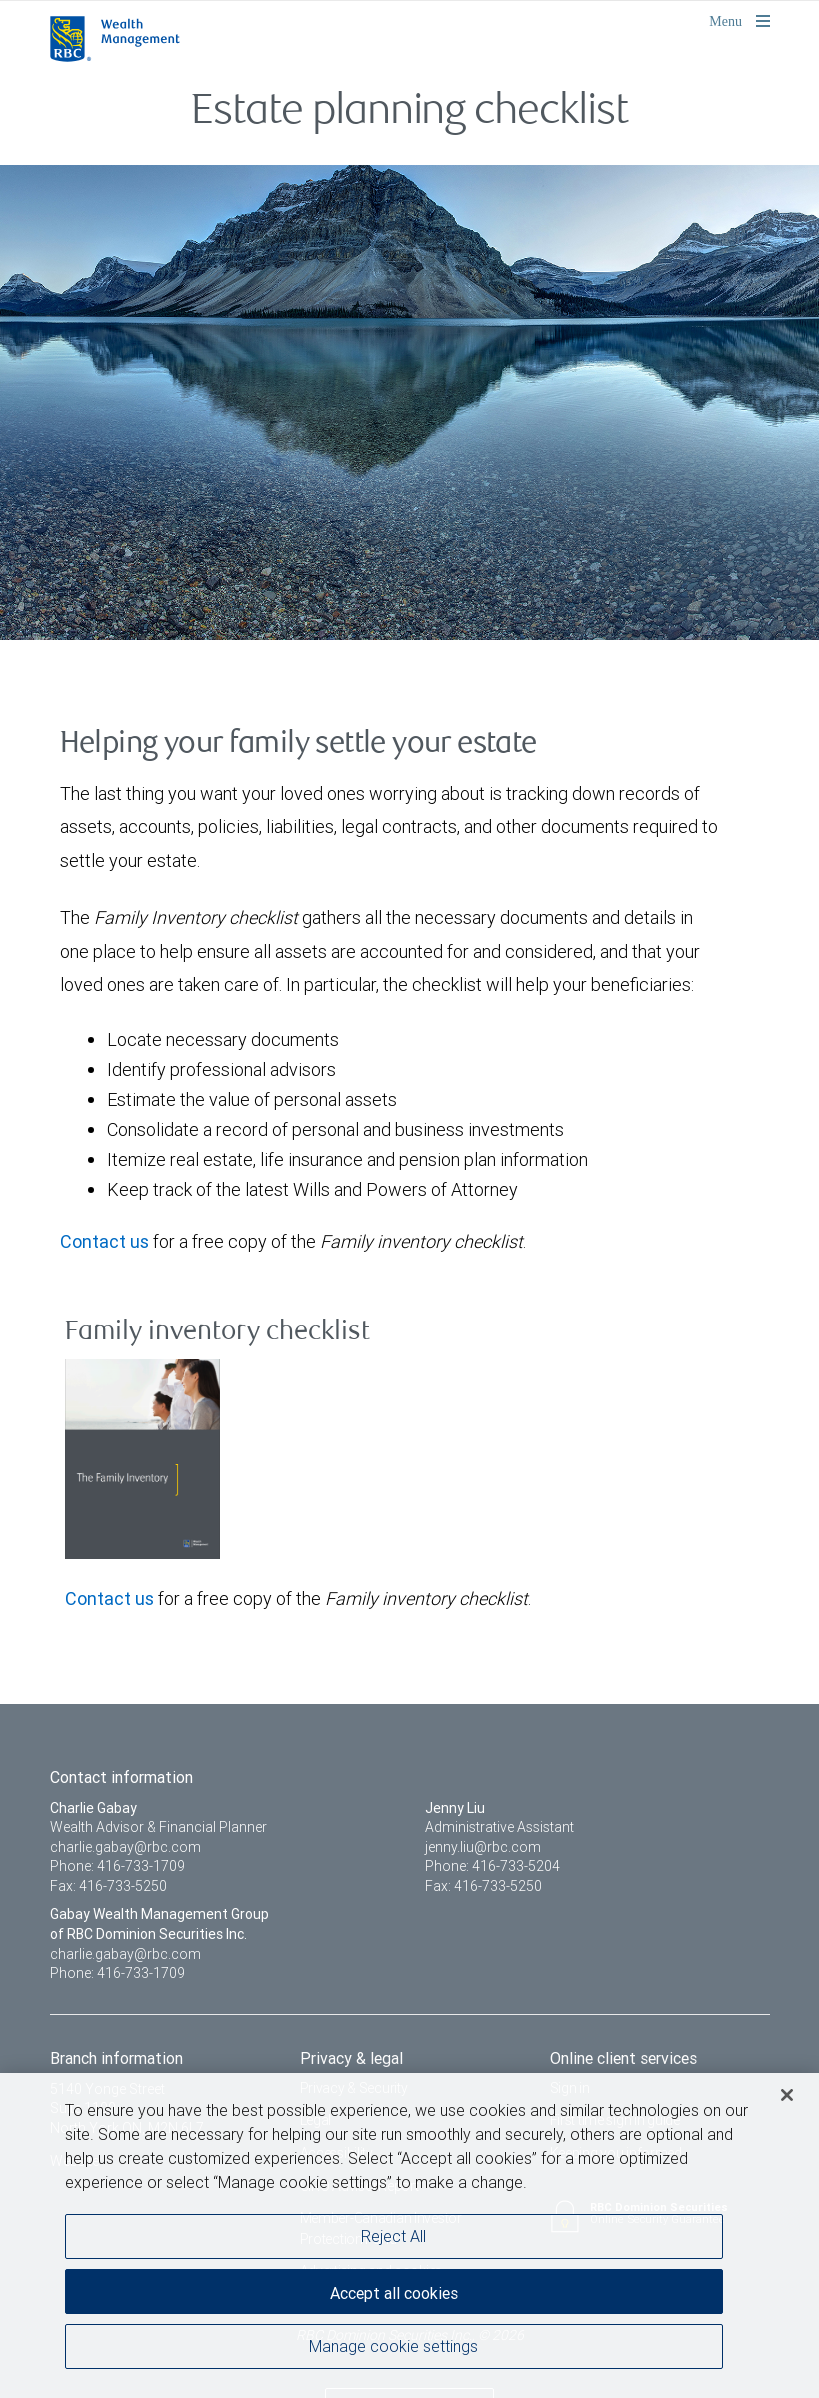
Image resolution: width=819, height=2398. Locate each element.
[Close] (787, 2096)
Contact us (104, 1241)
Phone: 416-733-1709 (117, 1866)
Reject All (393, 2237)
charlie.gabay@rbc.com (125, 1847)
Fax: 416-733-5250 (108, 1886)
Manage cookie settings (393, 2347)
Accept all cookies (394, 2294)
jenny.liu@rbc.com (483, 1847)
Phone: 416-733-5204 (492, 1866)
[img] (409, 400)
